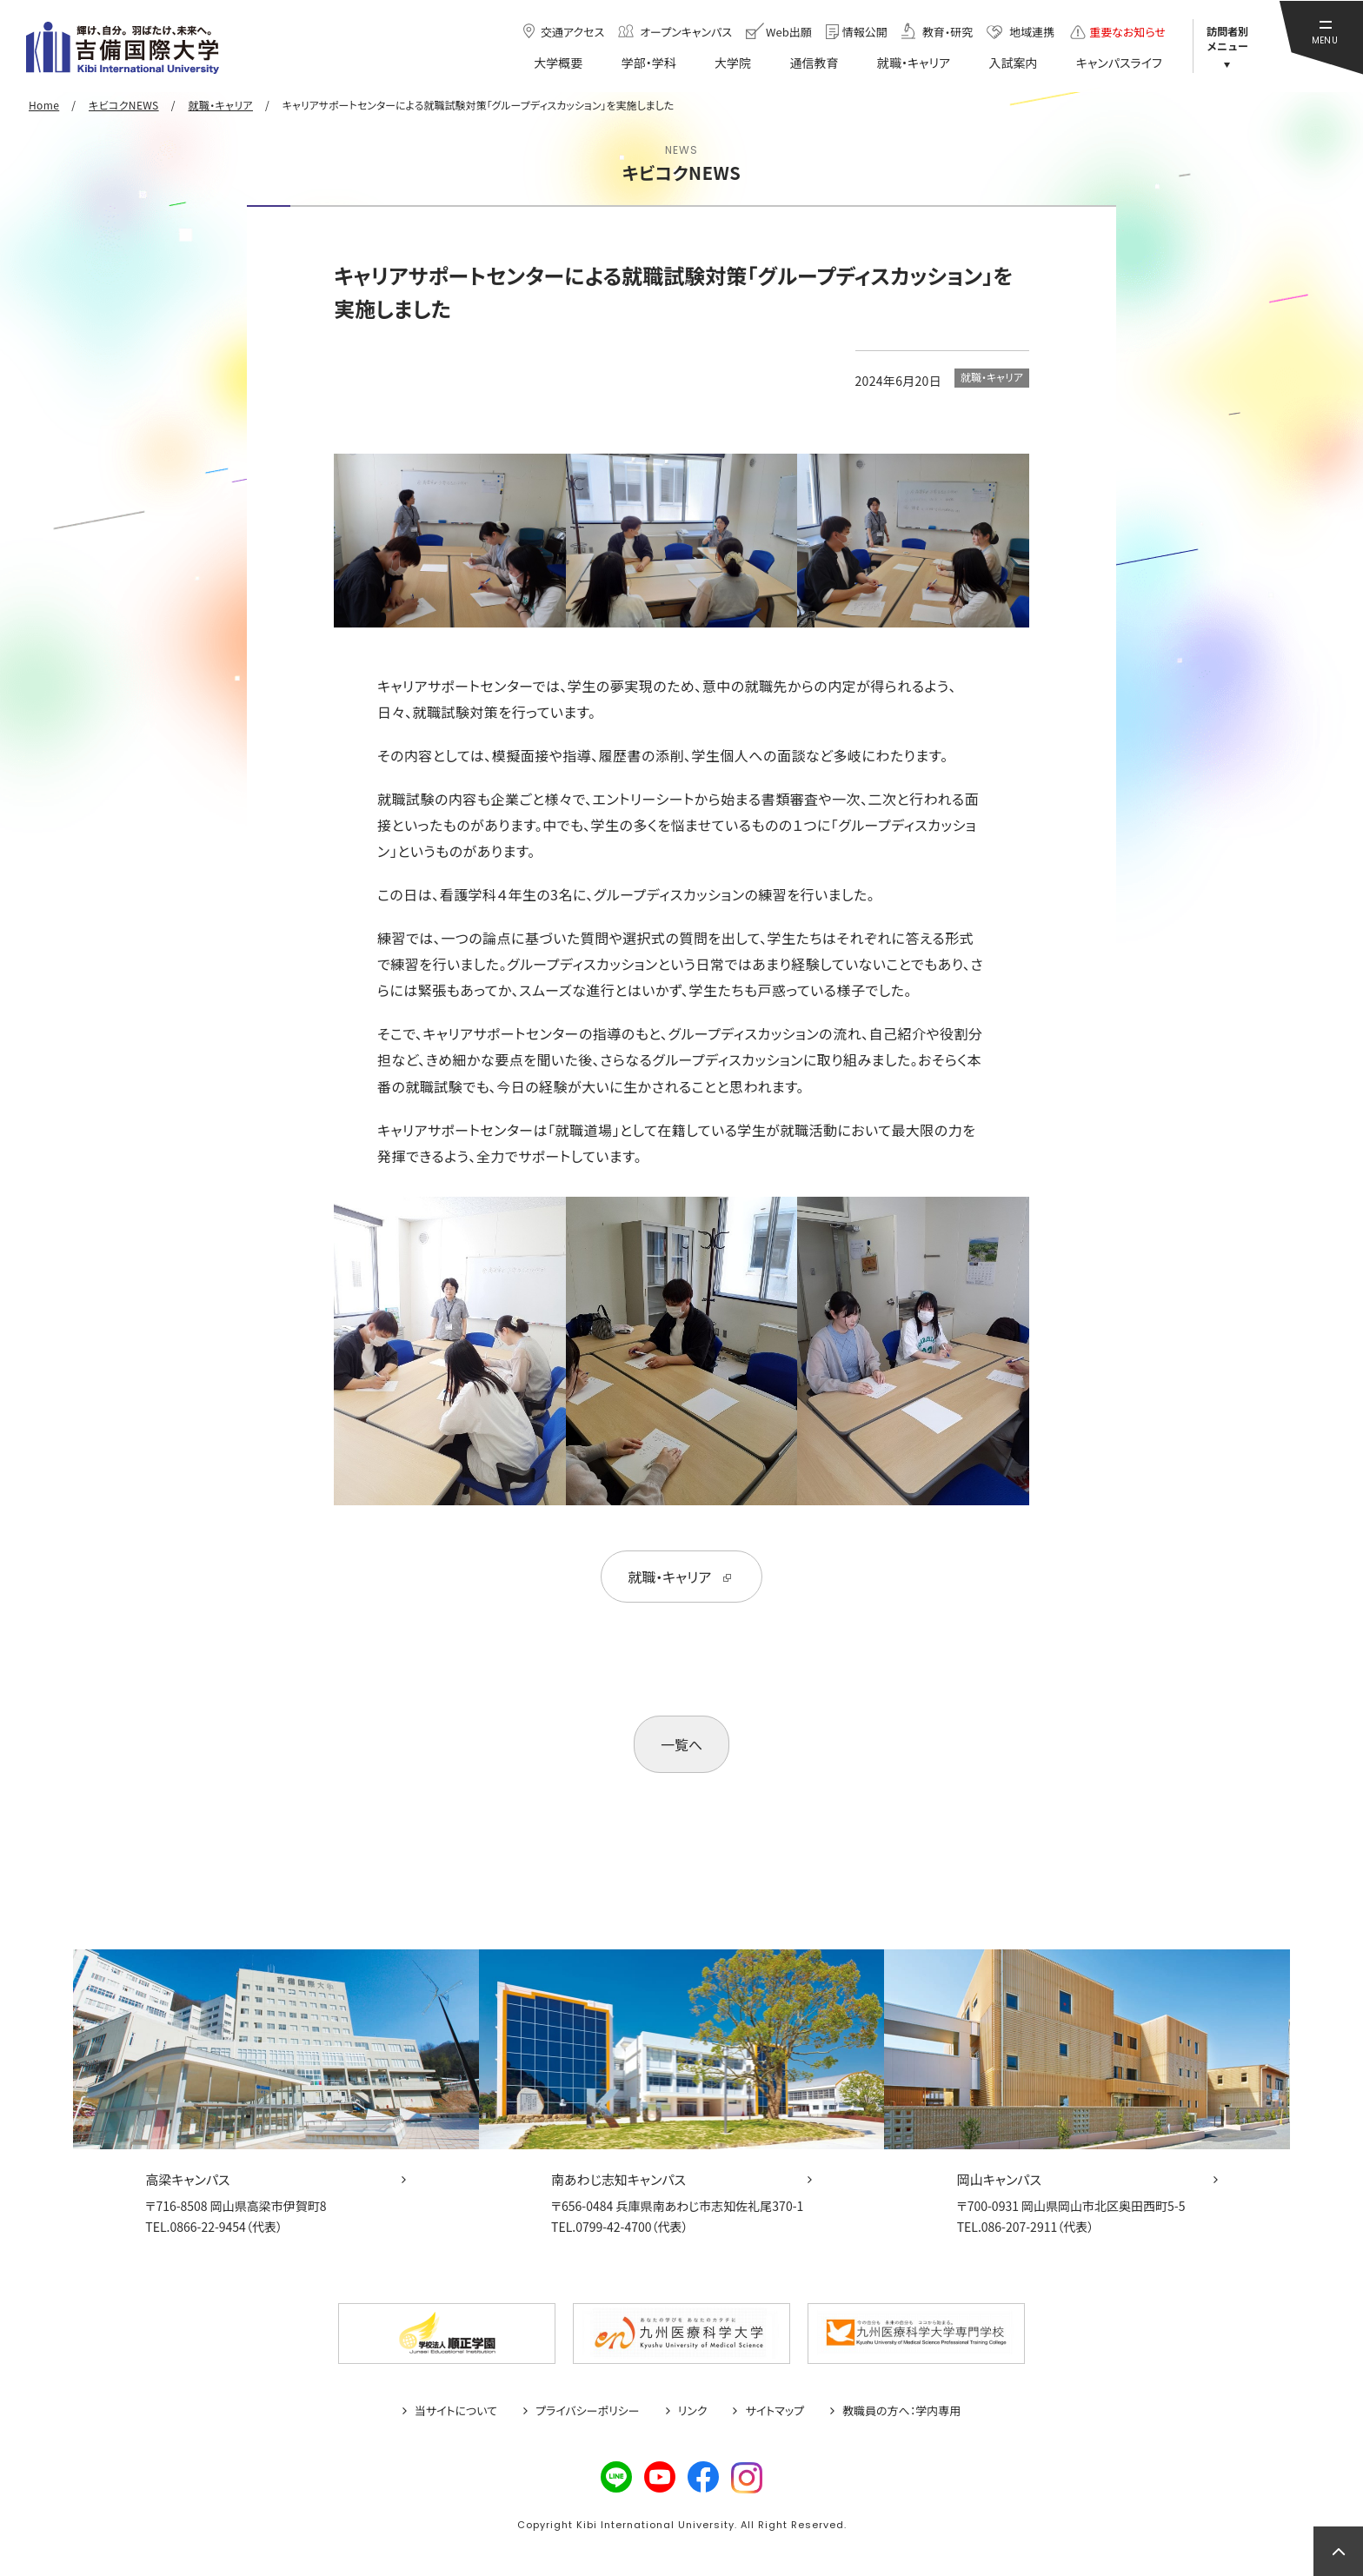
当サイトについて (456, 2411)
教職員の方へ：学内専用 (901, 2411)
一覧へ (681, 1744)
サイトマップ (774, 2411)
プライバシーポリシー (587, 2411)
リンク (693, 2411)
